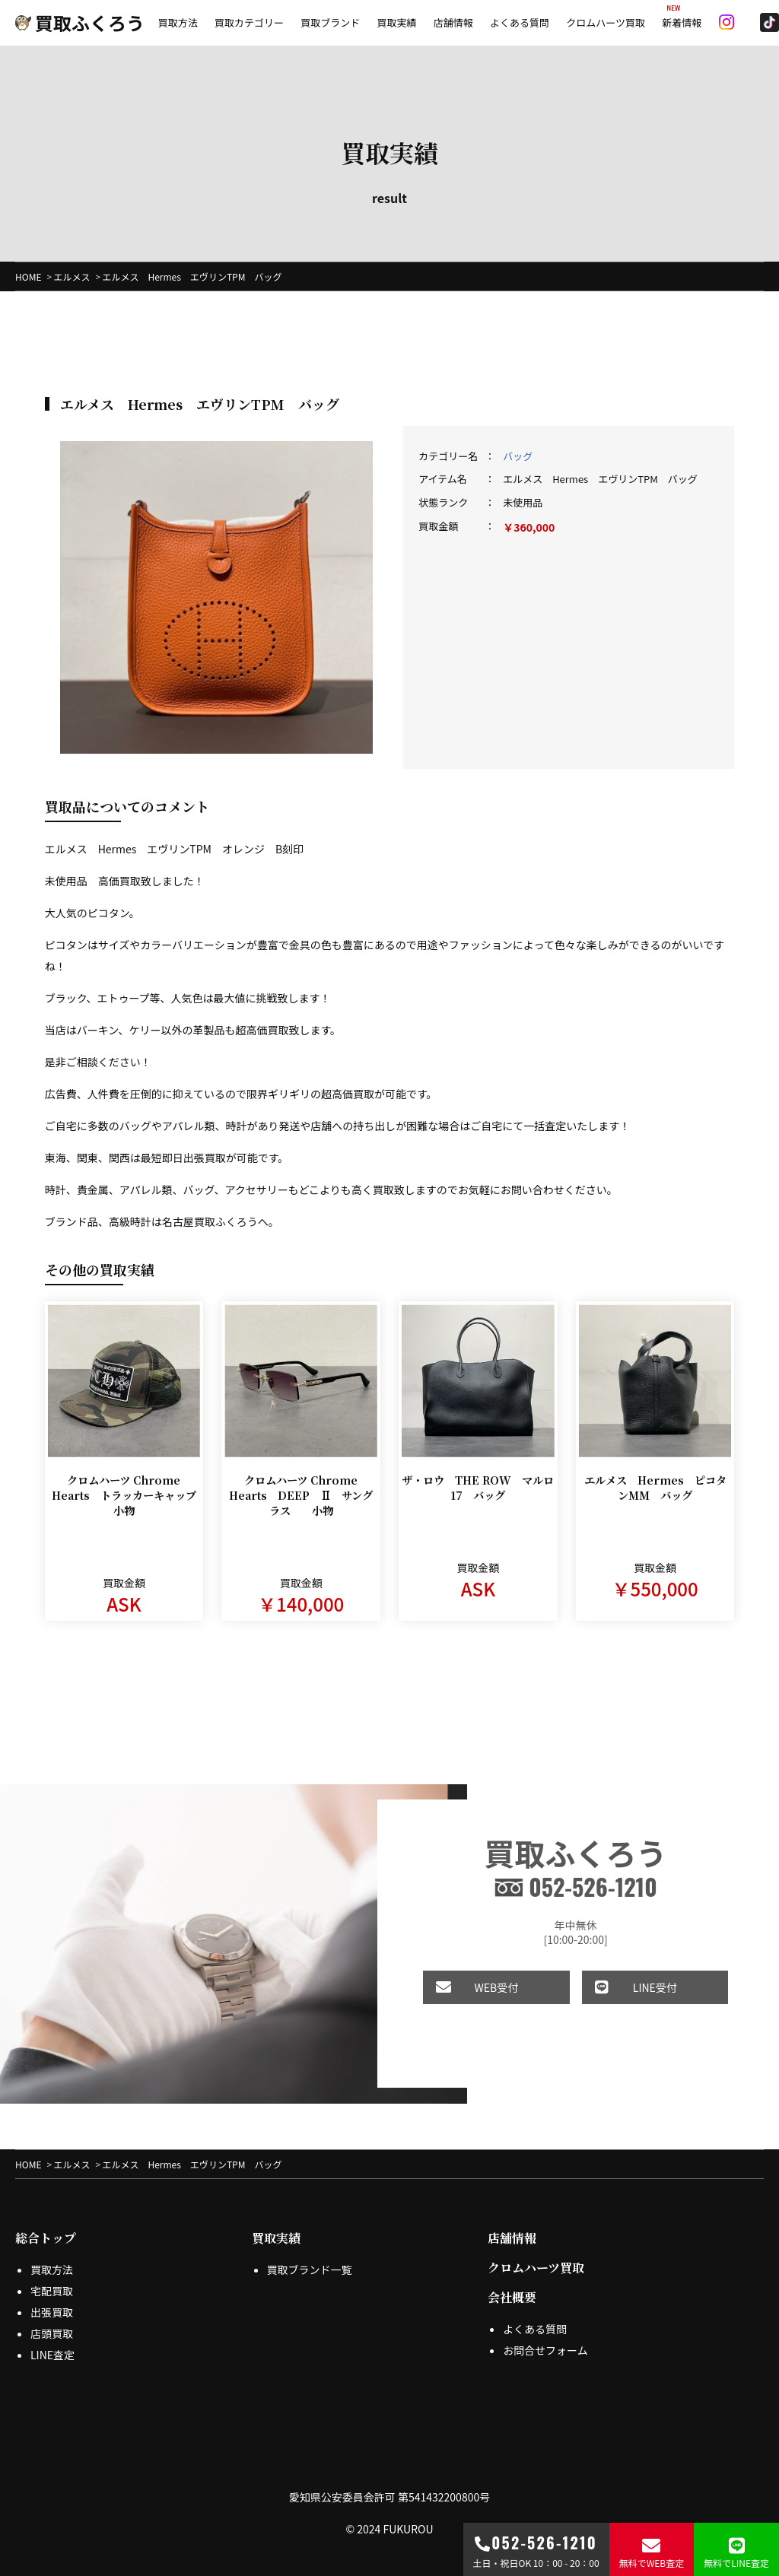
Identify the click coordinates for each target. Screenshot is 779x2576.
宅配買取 (51, 2278)
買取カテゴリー (249, 22)
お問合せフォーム (545, 2338)
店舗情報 (453, 22)
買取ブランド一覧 (309, 2257)
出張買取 (51, 2300)
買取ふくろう (80, 22)
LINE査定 (52, 2342)
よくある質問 (519, 22)
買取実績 (396, 22)
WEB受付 (467, 1976)
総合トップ (45, 2226)
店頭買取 (51, 2321)
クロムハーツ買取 (605, 22)
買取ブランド (330, 22)
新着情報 (681, 22)
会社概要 (512, 2285)
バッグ (518, 456)
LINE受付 (622, 1976)
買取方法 (178, 22)
